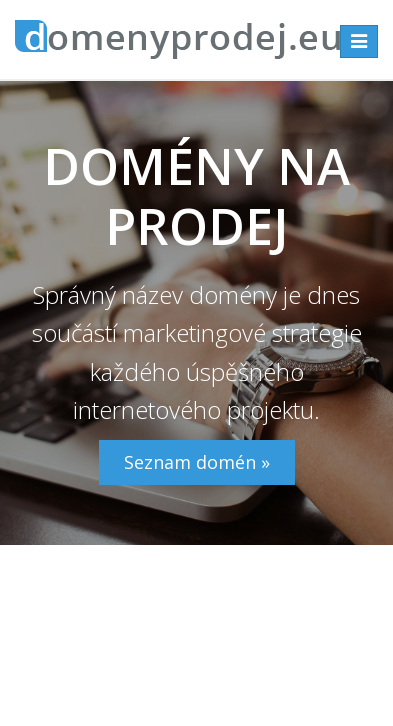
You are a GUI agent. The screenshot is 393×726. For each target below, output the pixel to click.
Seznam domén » (197, 462)
